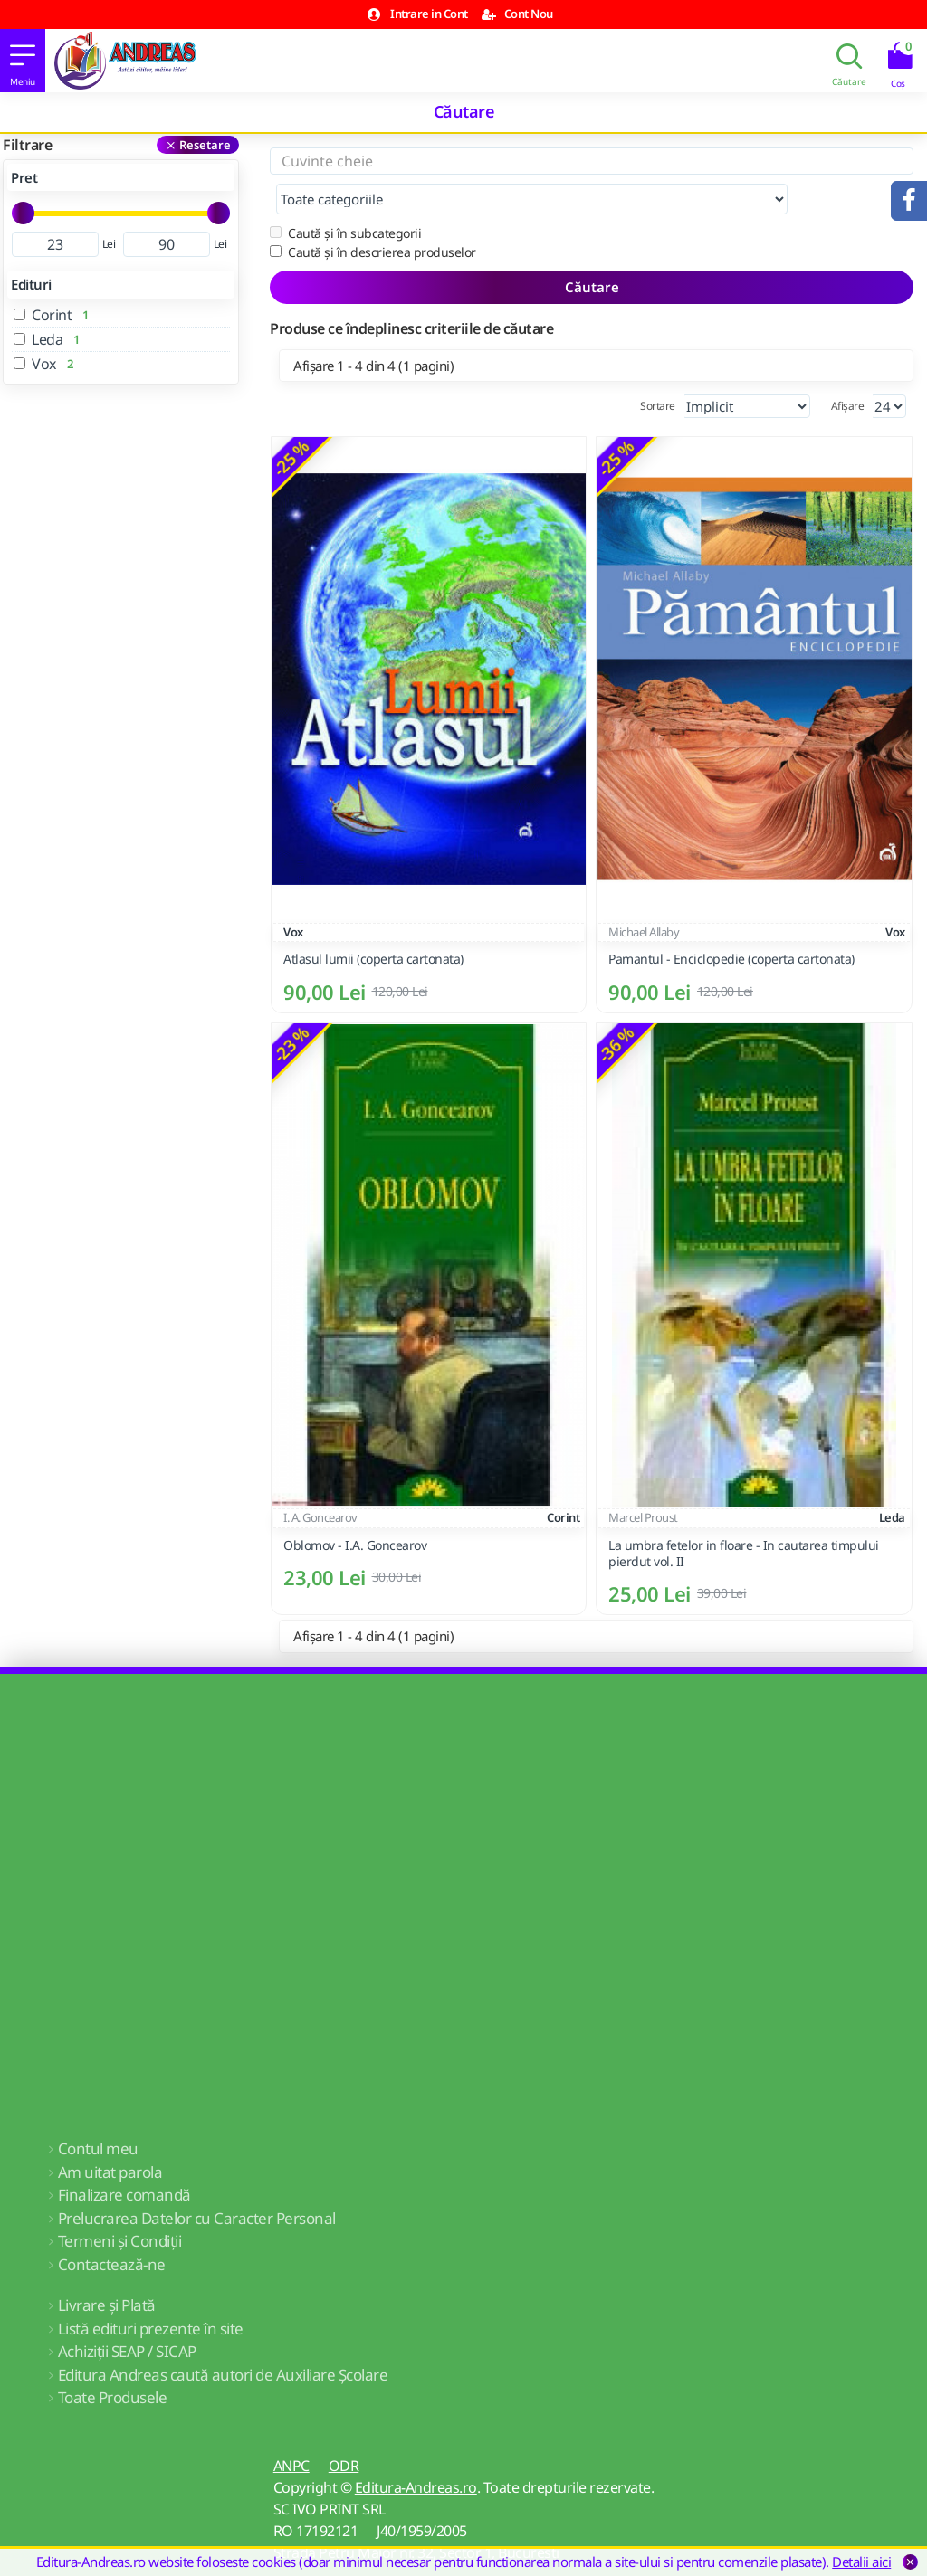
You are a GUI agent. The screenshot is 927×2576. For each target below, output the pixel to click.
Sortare (657, 369)
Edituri (31, 284)
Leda (892, 1481)
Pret (24, 177)
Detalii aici (861, 2561)
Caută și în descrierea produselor (373, 215)
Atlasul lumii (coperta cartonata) (373, 923)
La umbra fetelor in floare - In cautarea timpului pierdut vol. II (743, 1517)
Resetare (205, 145)
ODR (344, 2429)
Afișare (848, 369)
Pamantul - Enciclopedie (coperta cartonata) (731, 923)
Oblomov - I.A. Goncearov (354, 1509)
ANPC (291, 2429)
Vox (293, 896)
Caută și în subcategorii (345, 196)
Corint (563, 1481)
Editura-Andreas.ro (416, 2451)
